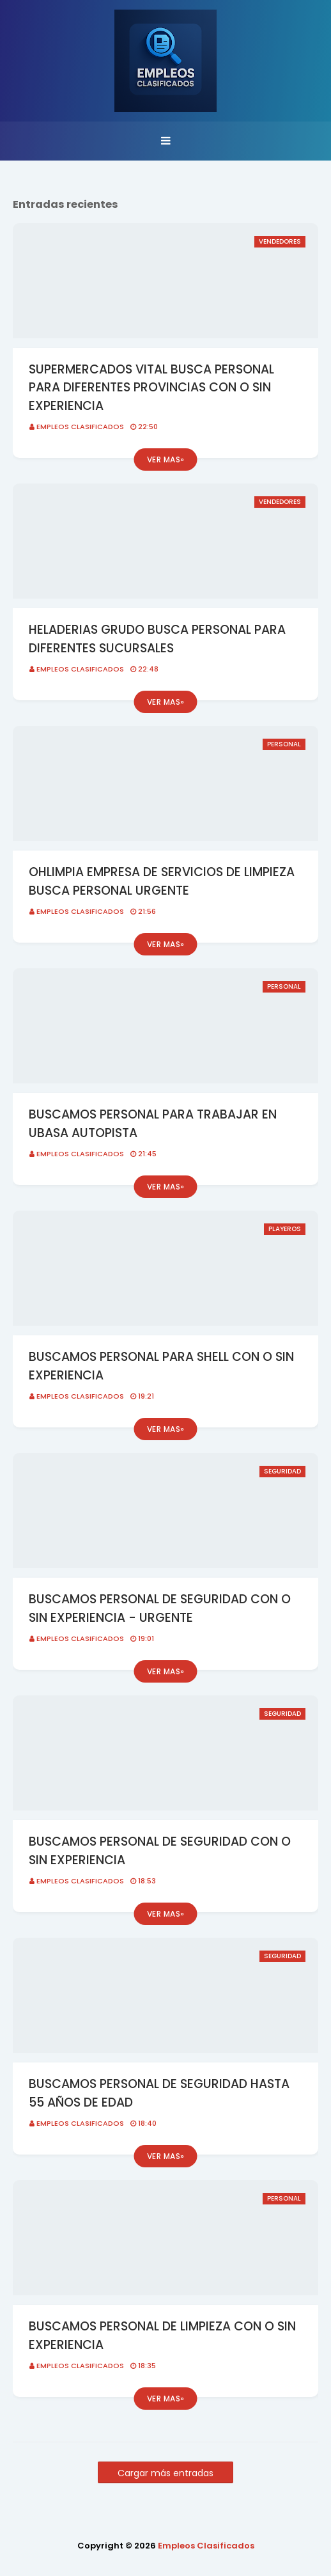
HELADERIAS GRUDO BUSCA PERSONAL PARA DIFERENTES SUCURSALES (157, 639)
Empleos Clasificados (80, 426)
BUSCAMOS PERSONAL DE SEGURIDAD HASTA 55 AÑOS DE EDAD (159, 2093)
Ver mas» (166, 459)
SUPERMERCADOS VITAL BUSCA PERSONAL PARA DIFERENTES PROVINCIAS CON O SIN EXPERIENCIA (151, 387)
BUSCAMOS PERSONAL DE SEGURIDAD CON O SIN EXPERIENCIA (160, 1851)
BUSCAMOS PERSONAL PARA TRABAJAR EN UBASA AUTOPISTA (153, 1124)
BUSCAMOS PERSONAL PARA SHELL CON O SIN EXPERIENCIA (161, 1366)
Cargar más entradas (165, 2473)
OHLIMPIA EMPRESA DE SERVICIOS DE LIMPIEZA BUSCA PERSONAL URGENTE (162, 881)
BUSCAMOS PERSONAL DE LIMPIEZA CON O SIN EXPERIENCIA (162, 2335)
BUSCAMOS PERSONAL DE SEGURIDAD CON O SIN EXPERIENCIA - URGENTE (160, 1608)
